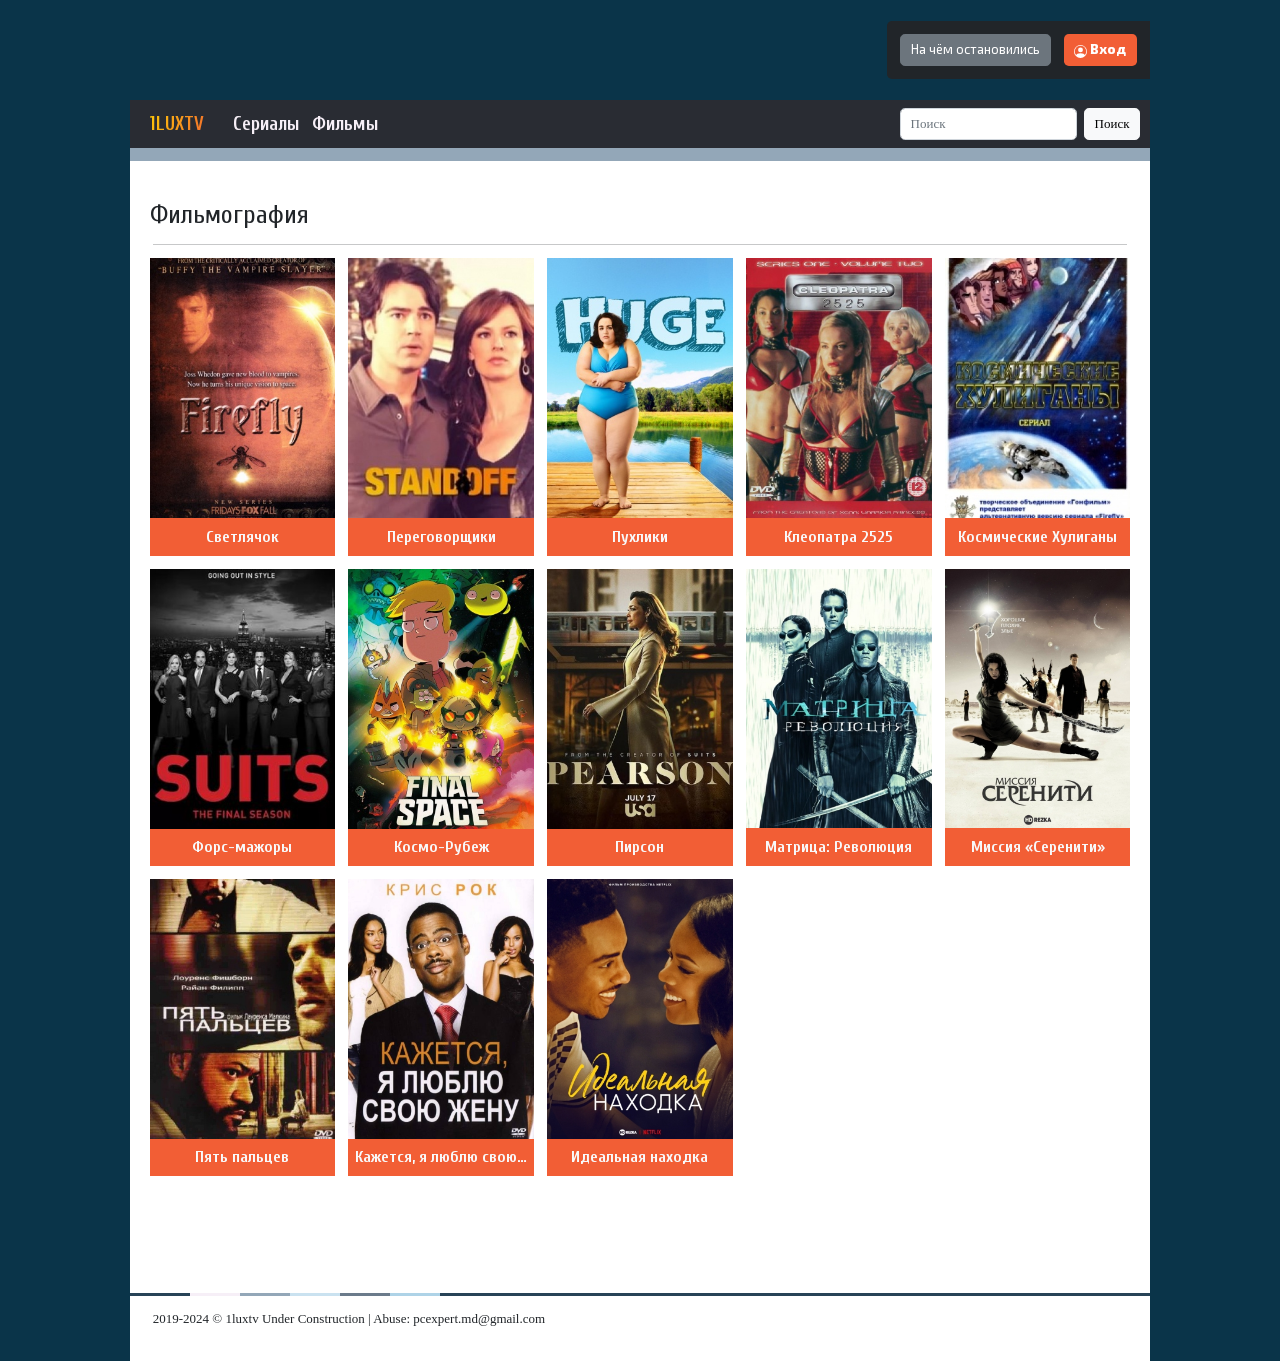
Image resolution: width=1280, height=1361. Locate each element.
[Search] (989, 123)
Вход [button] (1100, 49)
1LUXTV (177, 124)
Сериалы (266, 124)
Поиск (1112, 123)
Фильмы (345, 124)
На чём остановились (975, 49)
